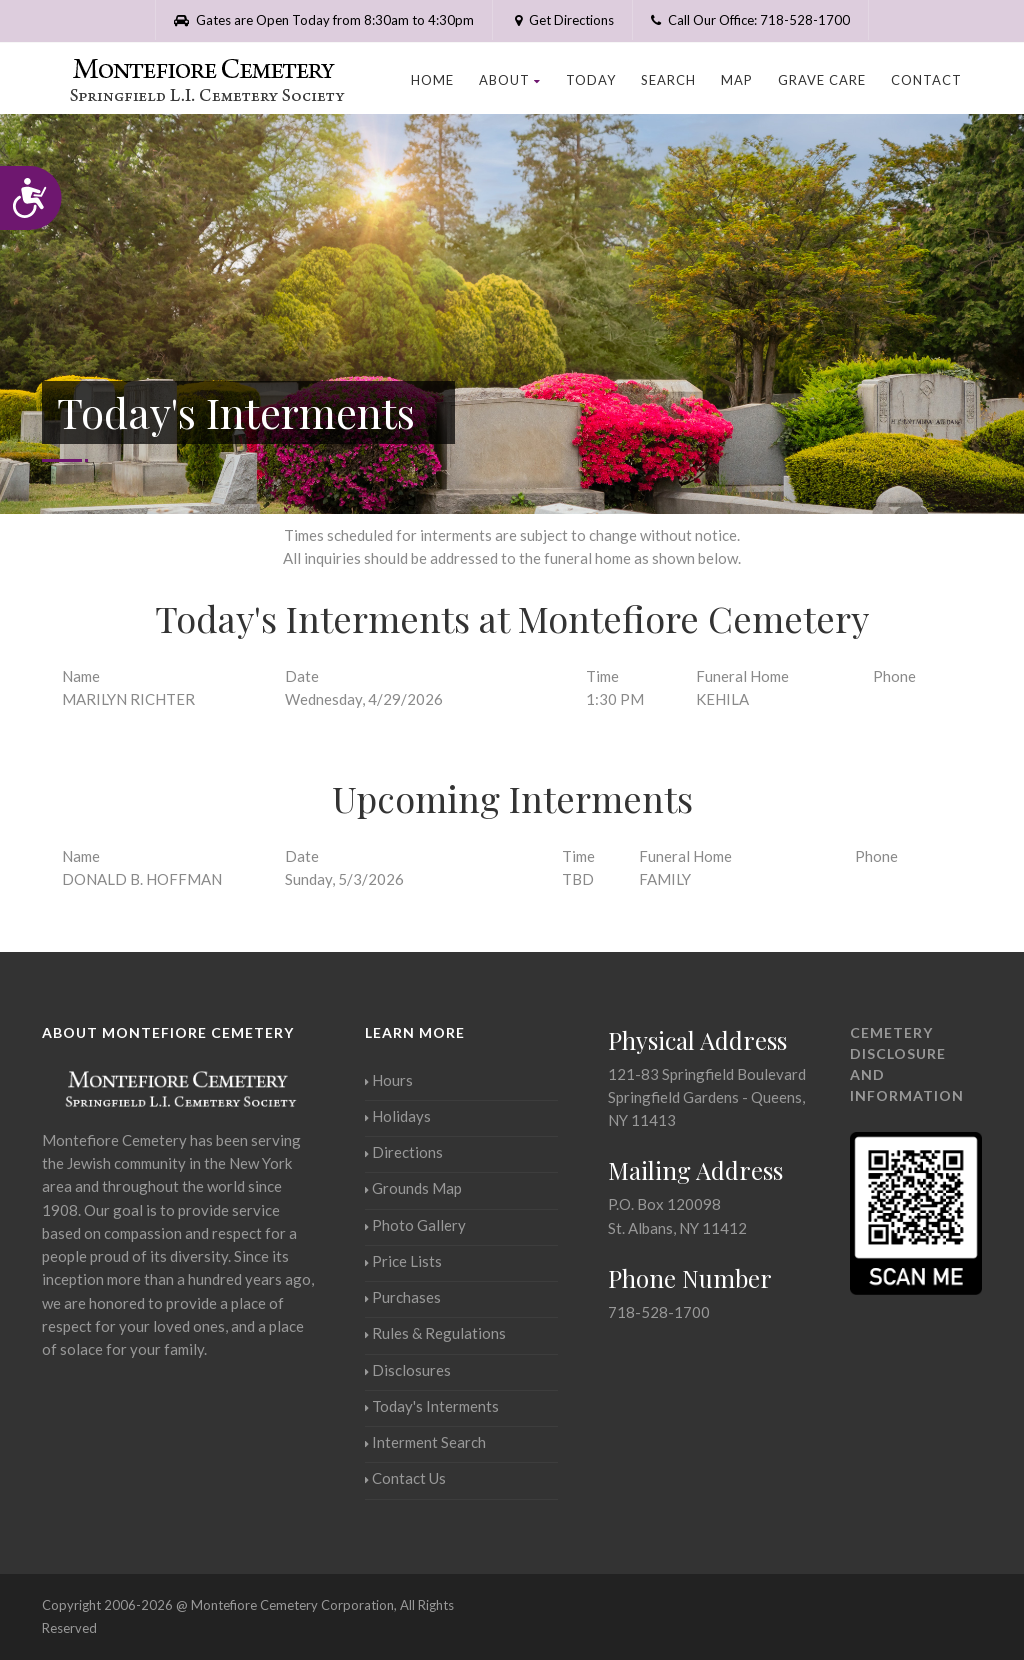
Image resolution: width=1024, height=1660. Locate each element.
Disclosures (408, 1370)
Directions (404, 1152)
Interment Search (425, 1442)
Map (737, 80)
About (510, 80)
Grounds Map (413, 1188)
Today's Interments (432, 1406)
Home (432, 80)
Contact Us (405, 1478)
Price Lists (403, 1261)
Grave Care (822, 80)
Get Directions (562, 20)
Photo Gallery (415, 1225)
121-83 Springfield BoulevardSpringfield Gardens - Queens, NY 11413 (707, 1097)
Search (668, 80)
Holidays (398, 1116)
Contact (926, 80)
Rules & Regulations (435, 1333)
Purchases (403, 1297)
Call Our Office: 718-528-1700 (750, 20)
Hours (389, 1080)
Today (591, 80)
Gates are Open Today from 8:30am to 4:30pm (324, 20)
